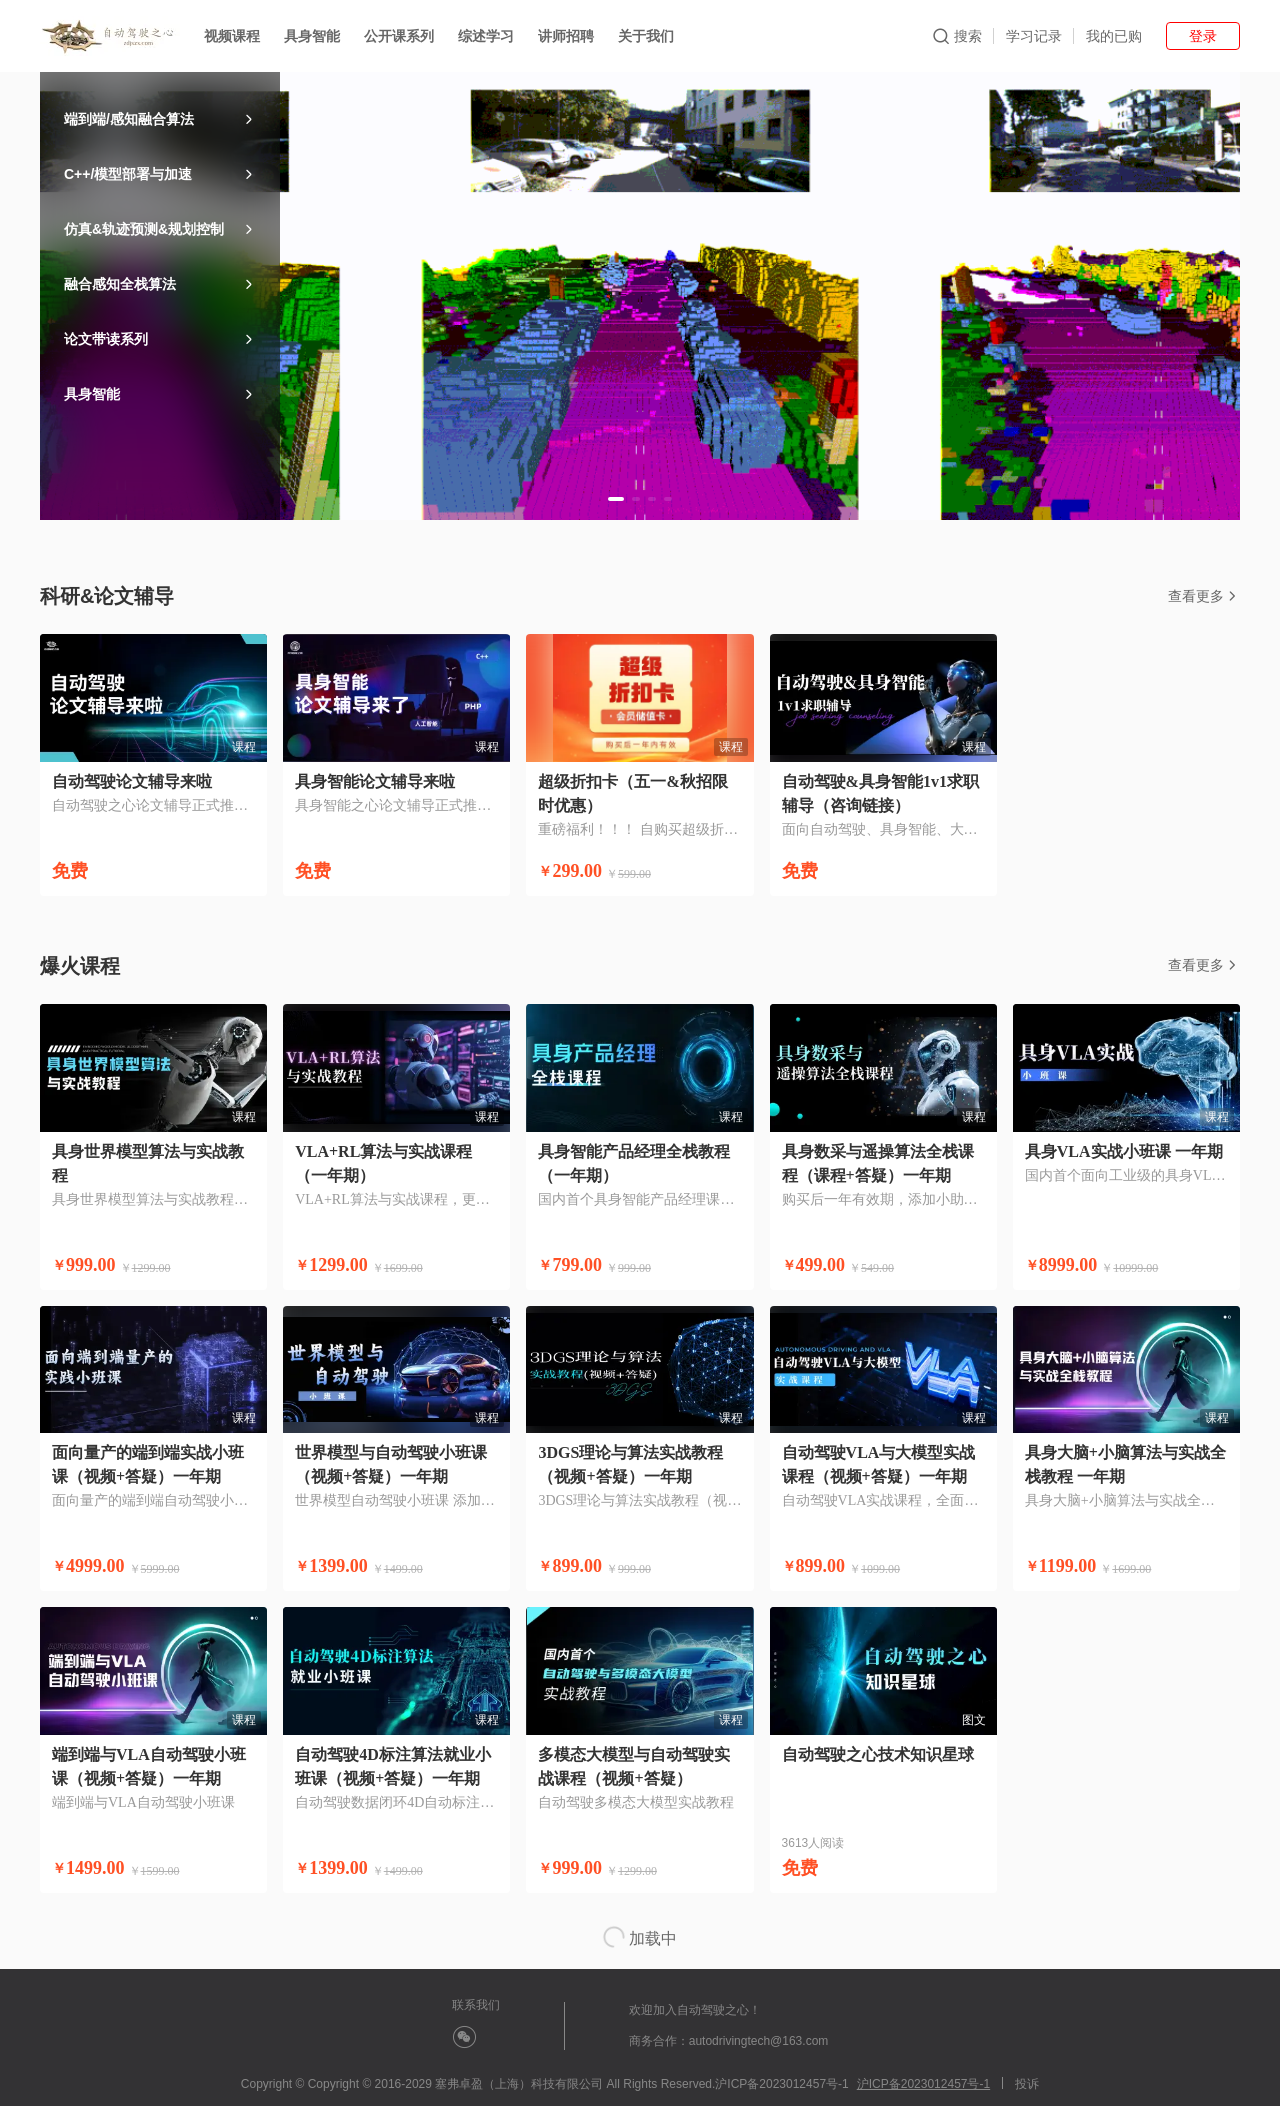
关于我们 (646, 36)
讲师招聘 (566, 36)
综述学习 (486, 36)
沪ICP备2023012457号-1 (923, 2084)
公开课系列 (399, 36)
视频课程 (232, 36)
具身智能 (312, 36)
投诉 (1027, 2084)
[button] (616, 499)
